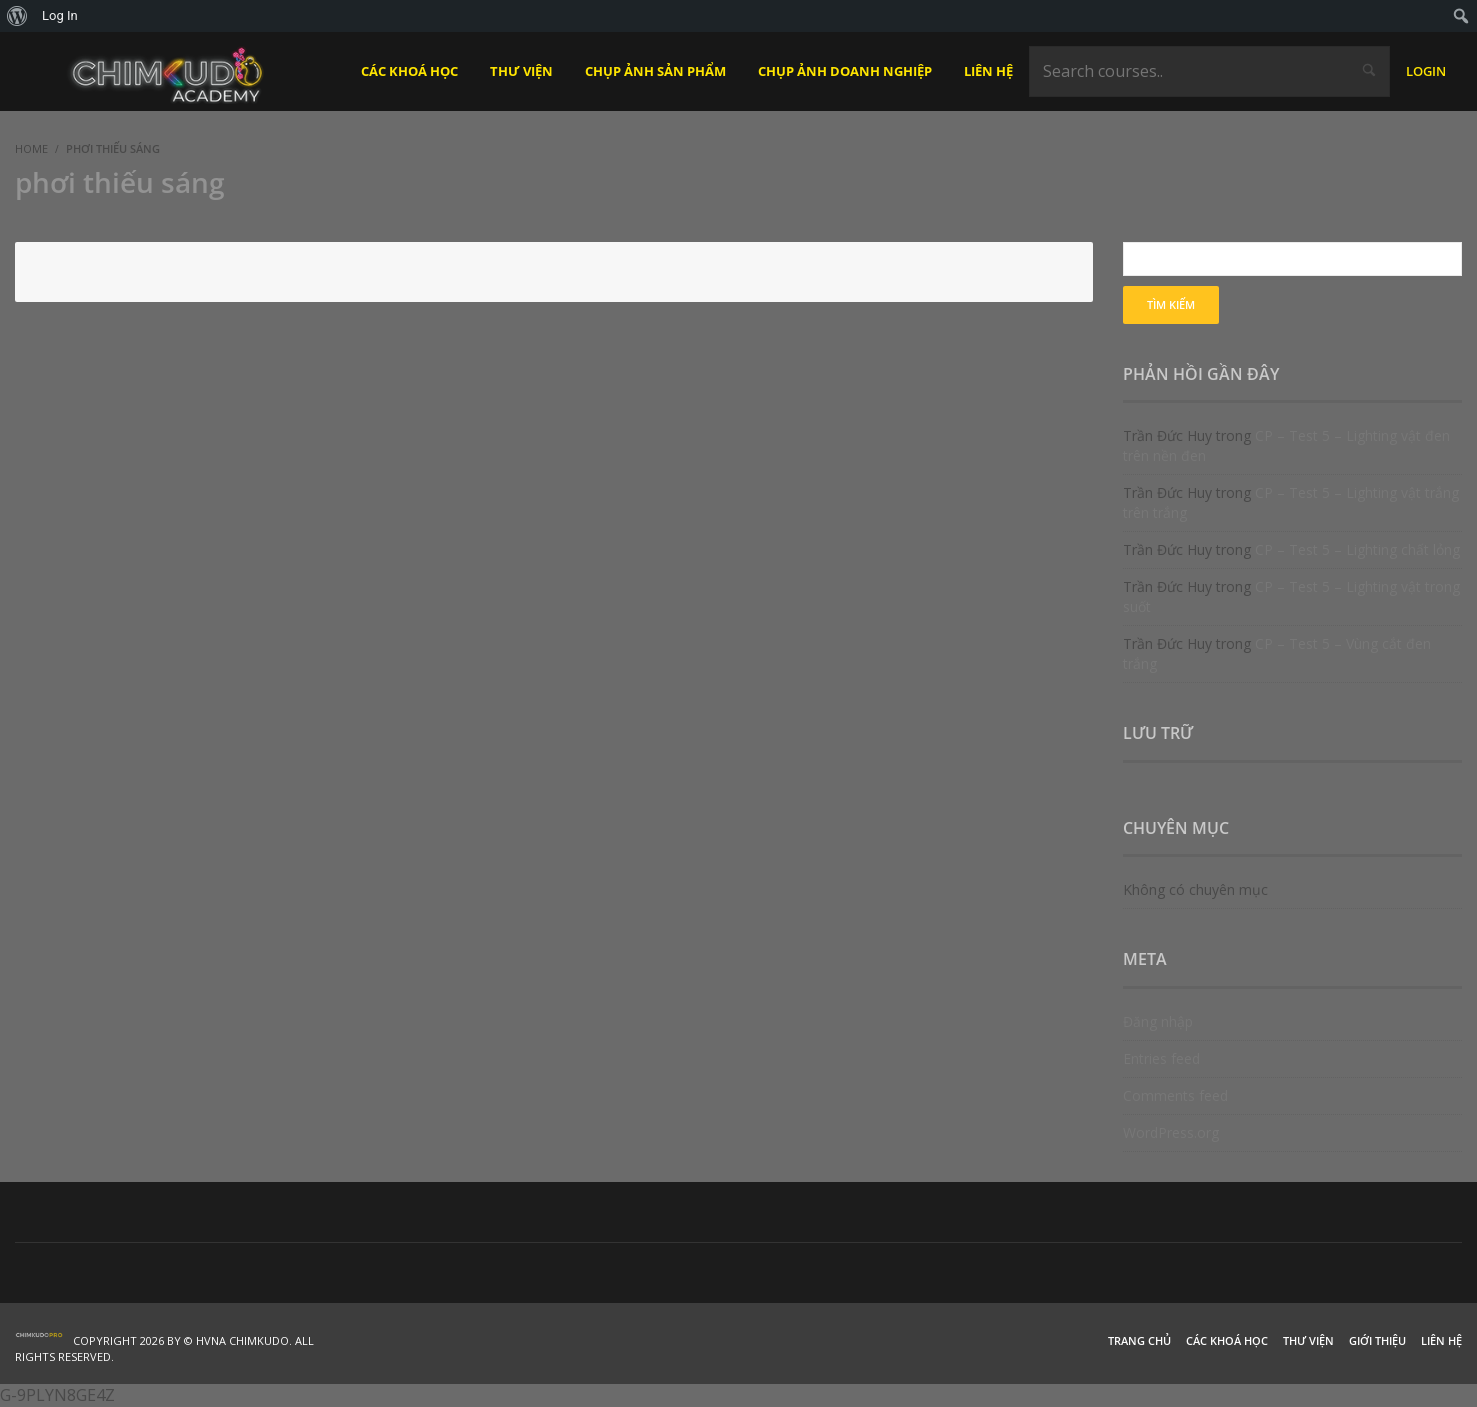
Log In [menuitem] (60, 15)
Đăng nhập (1158, 1021)
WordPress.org (1171, 1132)
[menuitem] (17, 16)
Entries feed (1161, 1058)
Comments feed (1175, 1095)
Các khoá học (1227, 1340)
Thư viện (1308, 1340)
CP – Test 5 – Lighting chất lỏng (1357, 549)
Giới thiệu (1377, 1340)
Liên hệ (1441, 1340)
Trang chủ (1139, 1340)
